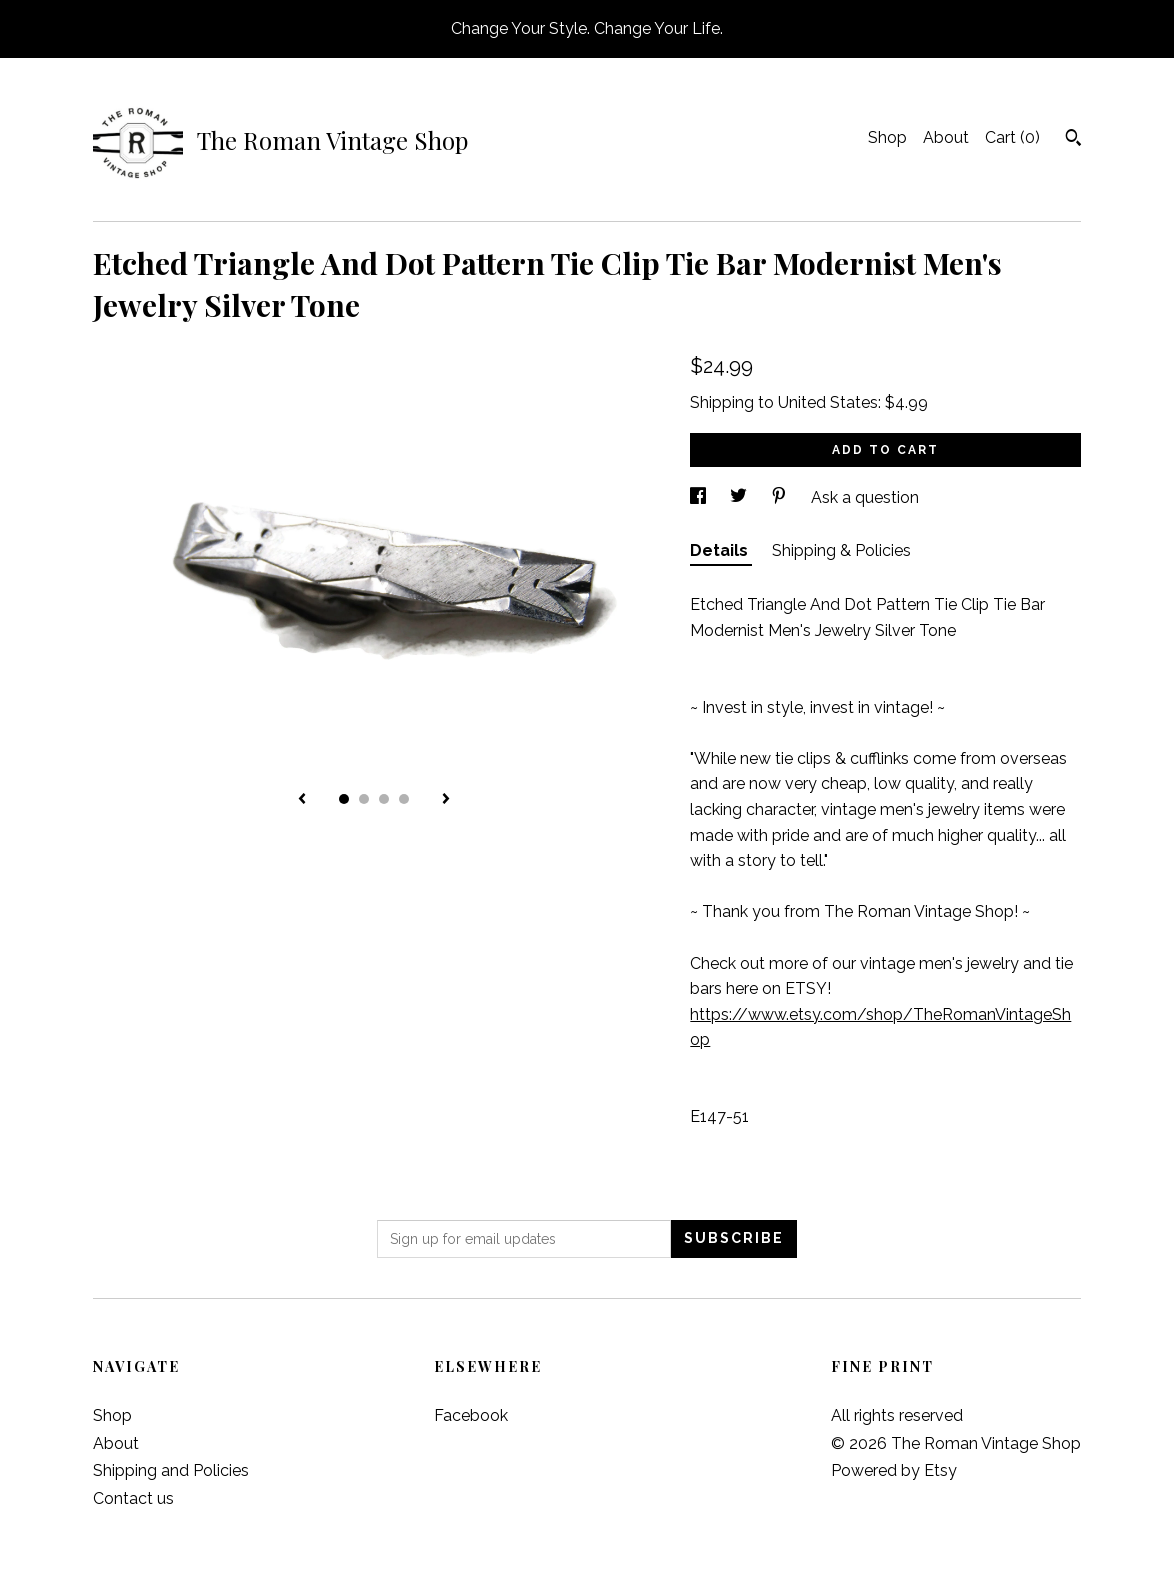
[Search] (1073, 140)
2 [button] (364, 799)
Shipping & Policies (841, 550)
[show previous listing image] (302, 800)
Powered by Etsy (894, 1470)
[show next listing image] (446, 800)
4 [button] (404, 799)
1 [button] (344, 799)
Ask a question (865, 497)
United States (828, 402)
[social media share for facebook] (700, 497)
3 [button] (384, 799)
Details (721, 550)
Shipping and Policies (171, 1470)
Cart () (1012, 137)
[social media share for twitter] (740, 497)
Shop (887, 137)
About (946, 137)
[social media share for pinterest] (781, 497)
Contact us (133, 1498)
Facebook (471, 1415)
